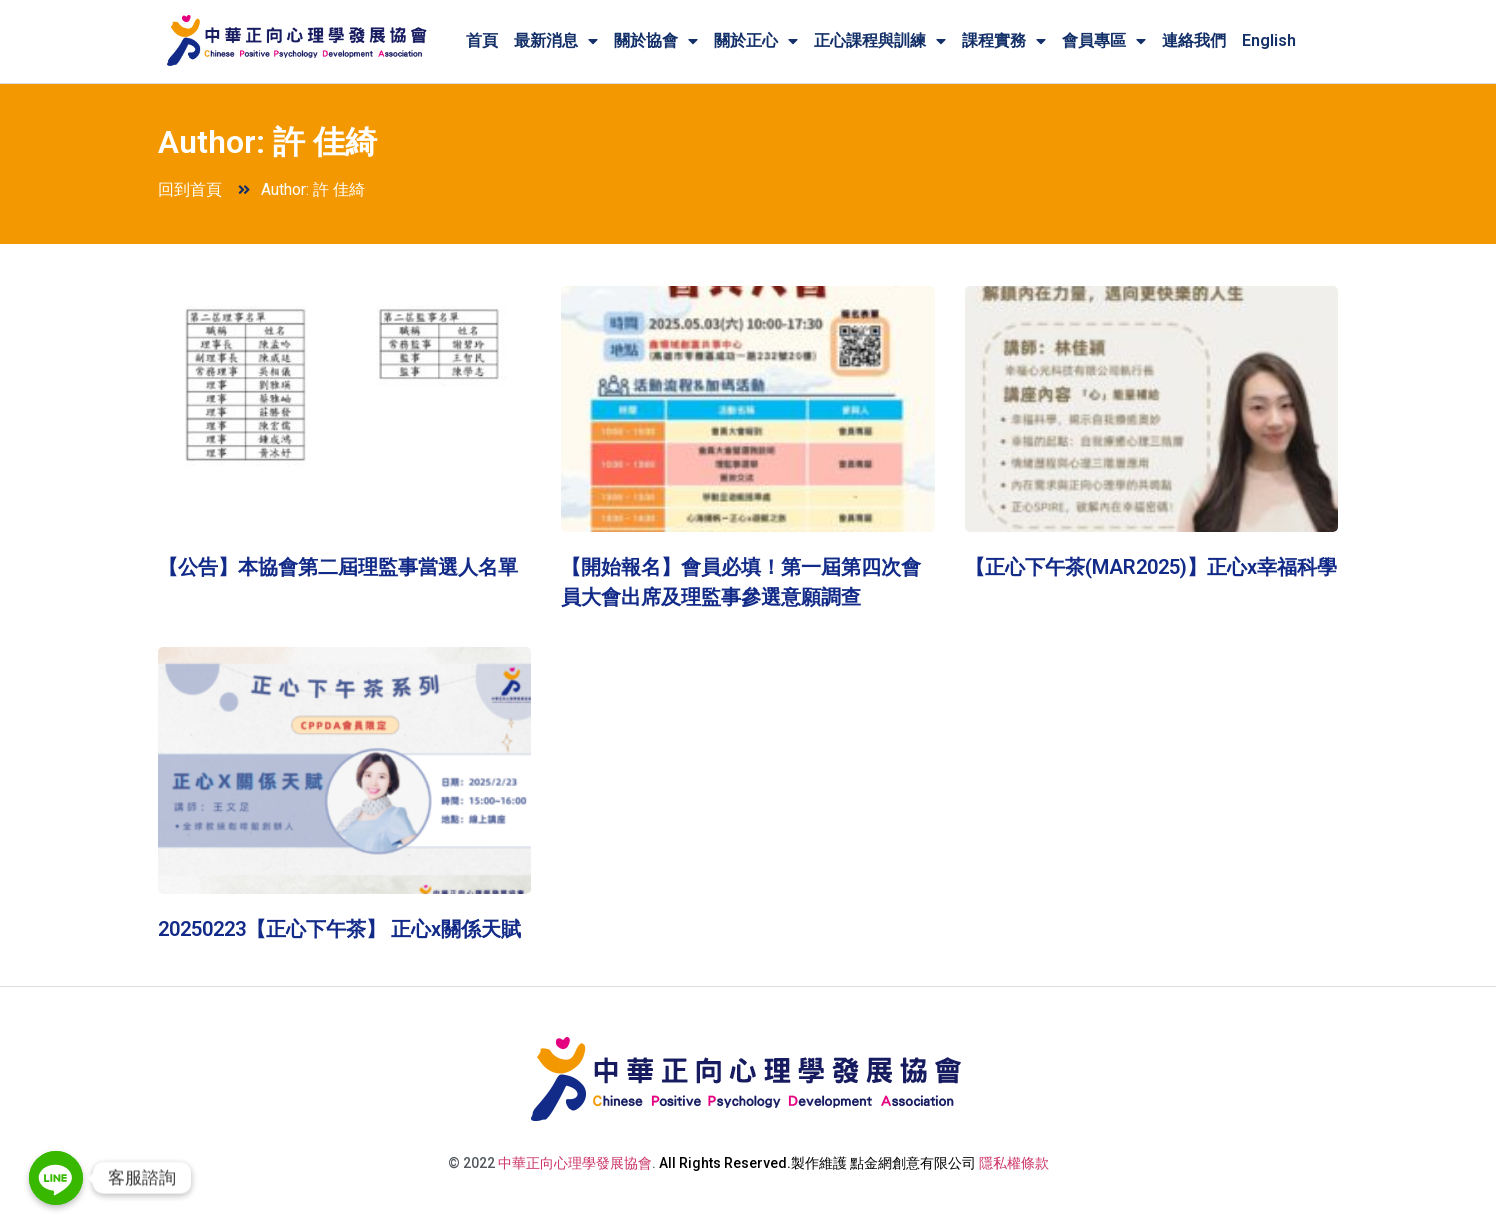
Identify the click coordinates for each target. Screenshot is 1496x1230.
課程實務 (1004, 41)
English (1269, 40)
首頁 (482, 40)
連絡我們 (1194, 40)
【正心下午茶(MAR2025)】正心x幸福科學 (1151, 567)
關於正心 (756, 41)
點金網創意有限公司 (913, 1163)
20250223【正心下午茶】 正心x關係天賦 (339, 929)
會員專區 (1104, 41)
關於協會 (656, 41)
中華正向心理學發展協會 (575, 1163)
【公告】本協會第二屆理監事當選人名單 (338, 567)
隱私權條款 (1014, 1163)
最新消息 (556, 41)
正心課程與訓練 (880, 41)
